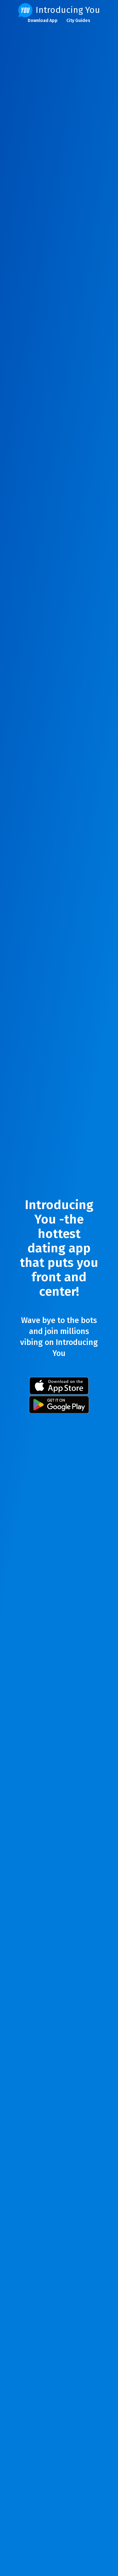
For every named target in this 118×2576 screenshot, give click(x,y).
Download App (43, 20)
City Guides (78, 20)
